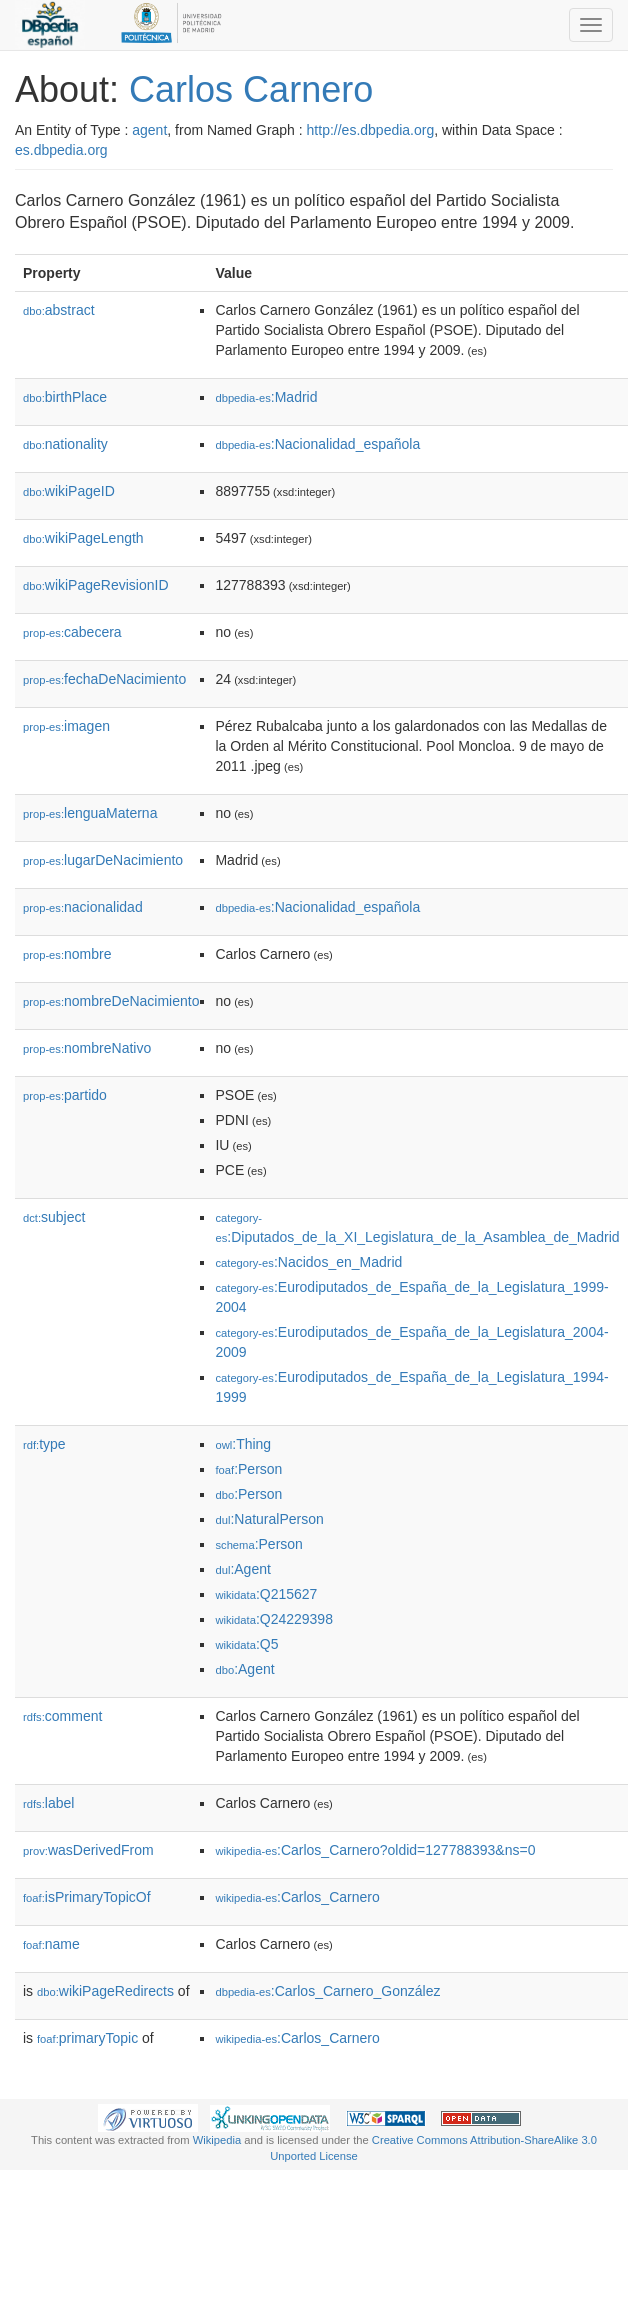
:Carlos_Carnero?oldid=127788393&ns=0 (375, 1850)
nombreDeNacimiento (111, 1001)
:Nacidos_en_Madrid (308, 1262)
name (51, 1944)
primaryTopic (87, 2038)
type (44, 1444)
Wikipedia (217, 2140)
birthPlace (65, 397)
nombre (67, 954)
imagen (66, 726)
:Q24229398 (274, 1619)
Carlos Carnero (251, 89)
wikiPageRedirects (105, 1991)
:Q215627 (266, 1594)
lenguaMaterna (90, 813)
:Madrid (266, 397)
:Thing (243, 1444)
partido (65, 1095)
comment (62, 1716)
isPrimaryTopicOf (87, 1897)
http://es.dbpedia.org (371, 130)
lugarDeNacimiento (103, 860)
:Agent (242, 1569)
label (48, 1803)
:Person (248, 1469)
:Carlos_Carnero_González (327, 1991)
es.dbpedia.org (61, 150)
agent (149, 130)
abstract (59, 310)
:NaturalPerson (269, 1519)
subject (54, 1217)
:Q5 (246, 1644)
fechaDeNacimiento (104, 679)
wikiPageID (69, 491)
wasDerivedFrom (88, 1850)
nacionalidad (83, 907)
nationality (65, 444)
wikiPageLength (83, 538)
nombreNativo (87, 1048)
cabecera (72, 632)
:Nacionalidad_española (317, 444)
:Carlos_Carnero (297, 1897)
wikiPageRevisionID (96, 585)
